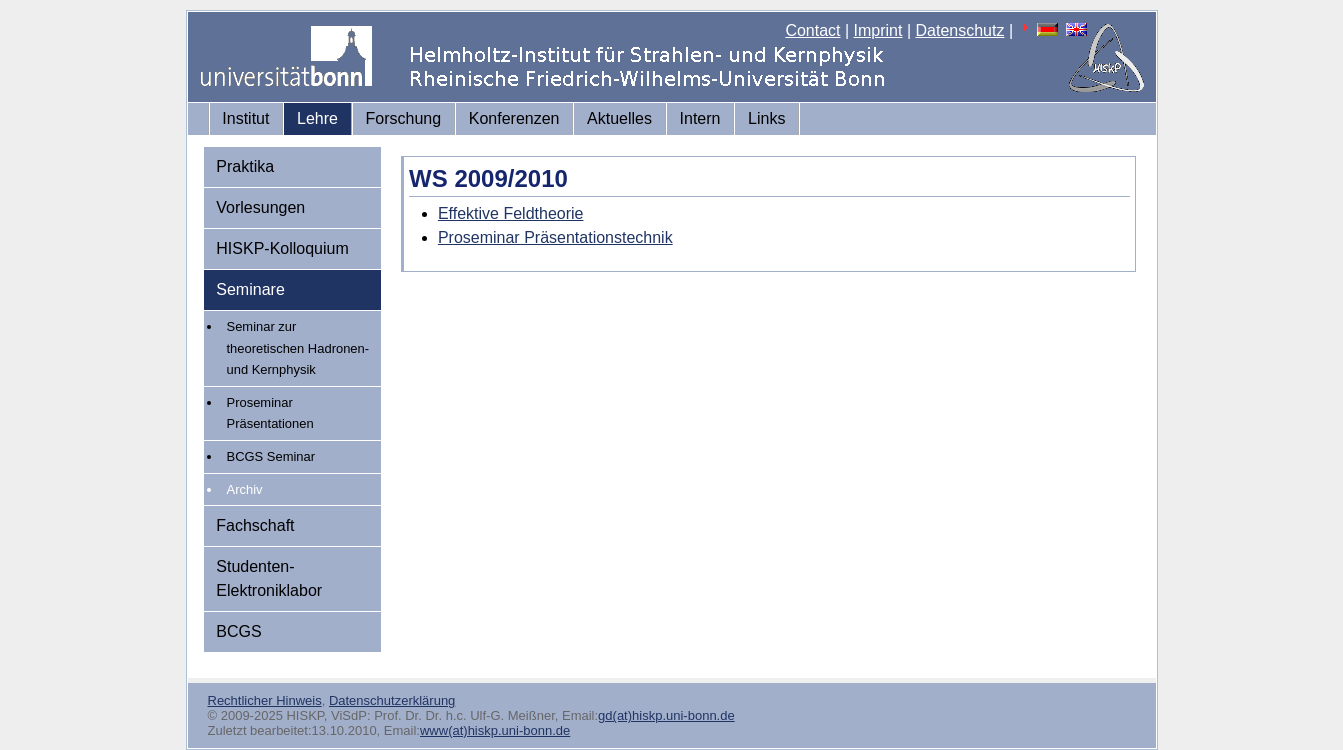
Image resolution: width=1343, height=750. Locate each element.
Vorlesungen (260, 207)
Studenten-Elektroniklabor (269, 578)
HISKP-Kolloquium (282, 248)
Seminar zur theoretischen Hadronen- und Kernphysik (298, 348)
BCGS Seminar (271, 456)
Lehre (317, 118)
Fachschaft (255, 525)
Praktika (245, 166)
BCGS (238, 631)
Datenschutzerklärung (392, 700)
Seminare (250, 289)
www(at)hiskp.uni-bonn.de (495, 730)
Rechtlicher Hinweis (265, 700)
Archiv (245, 489)
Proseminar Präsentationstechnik (555, 237)
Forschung (404, 118)
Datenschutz (960, 30)
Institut (245, 118)
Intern (700, 118)
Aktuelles (619, 118)
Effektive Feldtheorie (511, 213)
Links (766, 118)
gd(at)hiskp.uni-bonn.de (666, 715)
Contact (812, 30)
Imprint (878, 30)
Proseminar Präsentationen (270, 413)
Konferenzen (514, 118)
